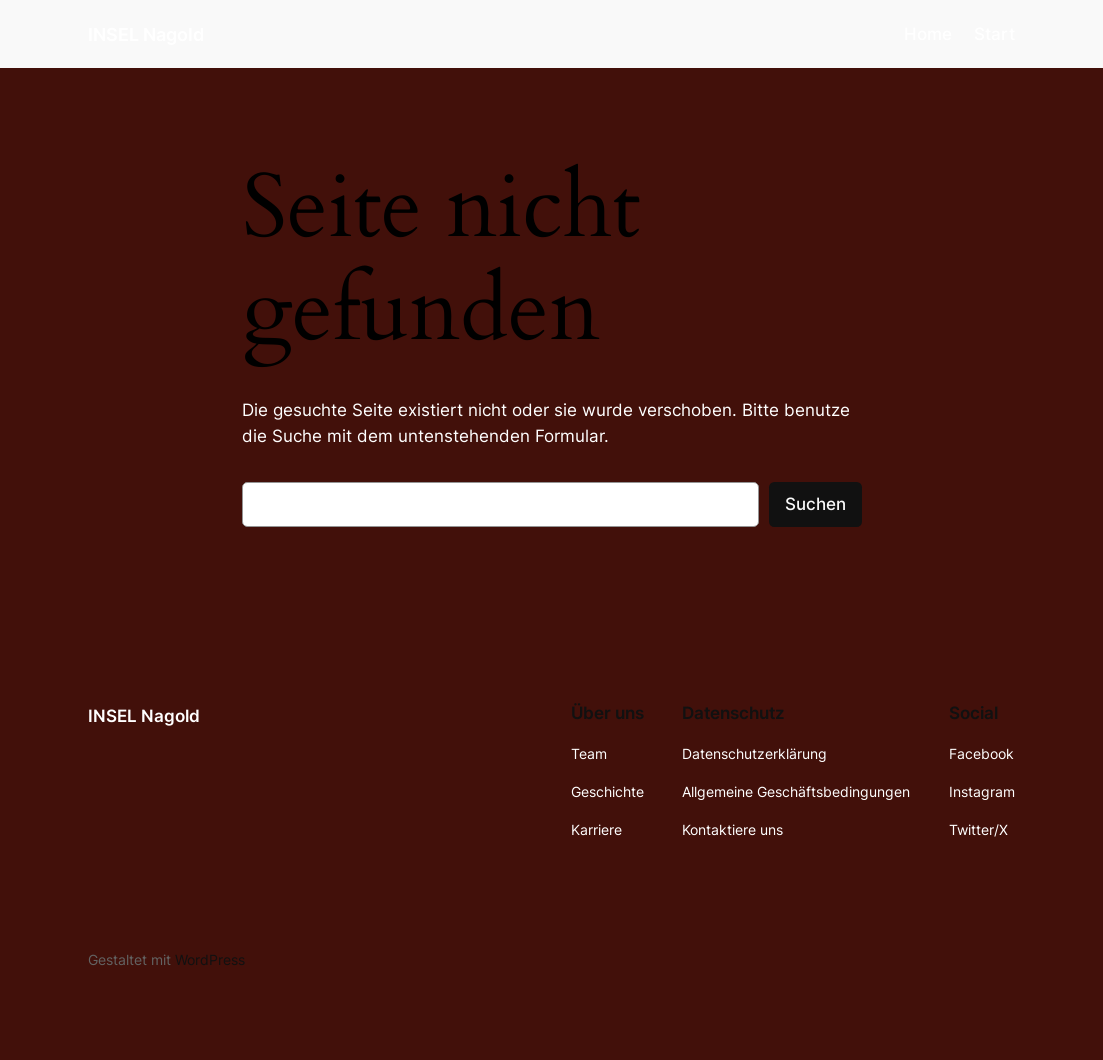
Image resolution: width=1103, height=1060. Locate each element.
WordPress (210, 959)
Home (928, 34)
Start (994, 34)
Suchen (815, 504)
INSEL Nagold (146, 34)
